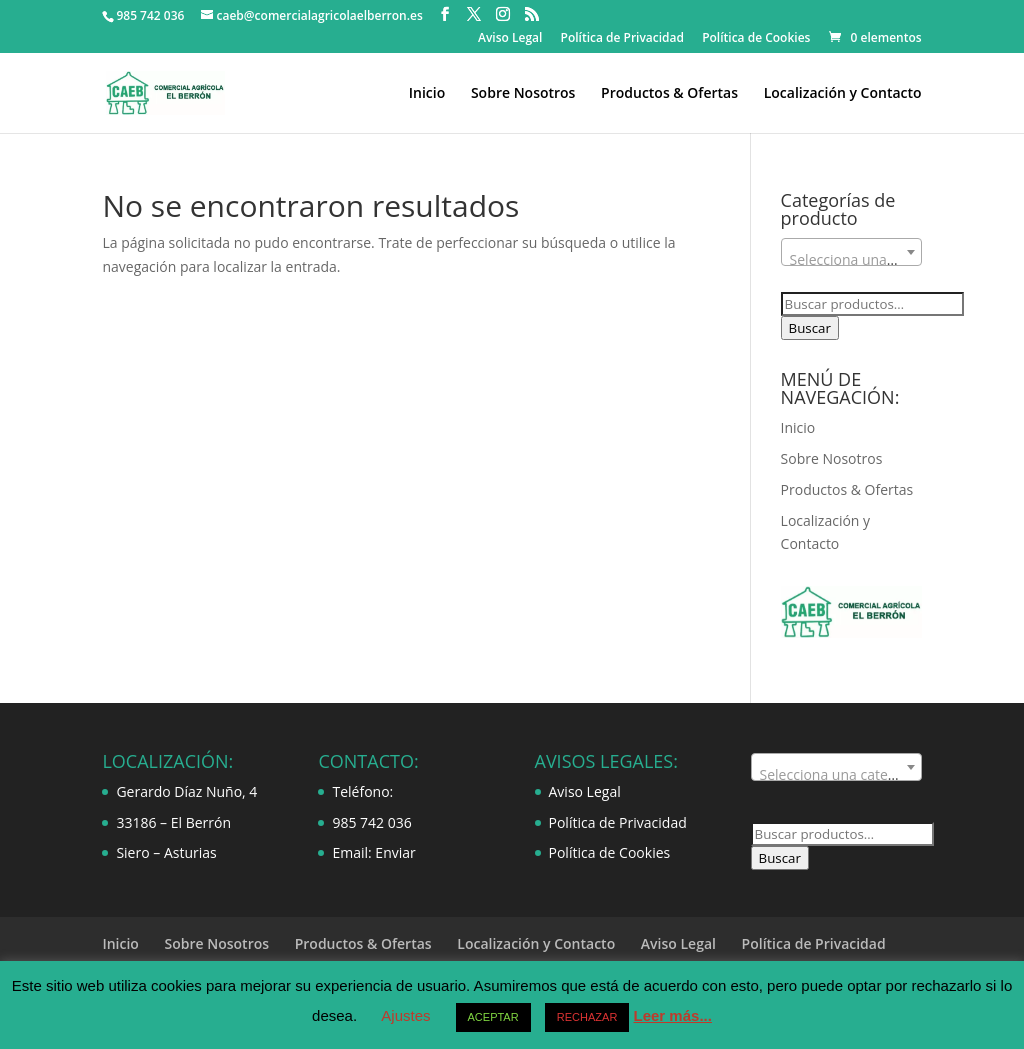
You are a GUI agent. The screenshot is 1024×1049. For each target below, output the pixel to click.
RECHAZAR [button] (587, 1017)
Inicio (427, 94)
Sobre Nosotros (523, 94)
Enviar (395, 852)
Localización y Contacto (843, 94)
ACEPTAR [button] (493, 1017)
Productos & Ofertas (669, 94)
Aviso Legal (510, 39)
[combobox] (851, 252)
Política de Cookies (756, 39)
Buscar (810, 328)
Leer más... (673, 1015)
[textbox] (851, 260)
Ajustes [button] (405, 1015)
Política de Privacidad (623, 39)
